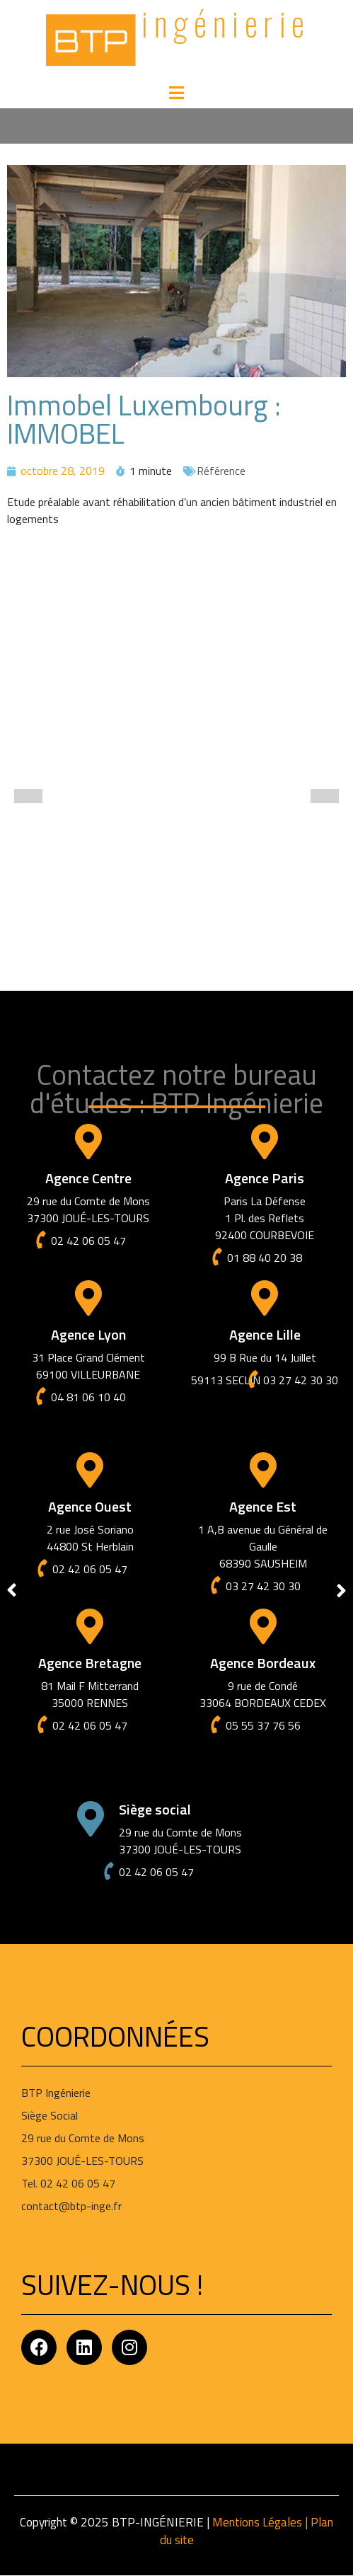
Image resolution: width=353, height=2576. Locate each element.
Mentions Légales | (261, 2522)
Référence (221, 470)
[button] (28, 796)
